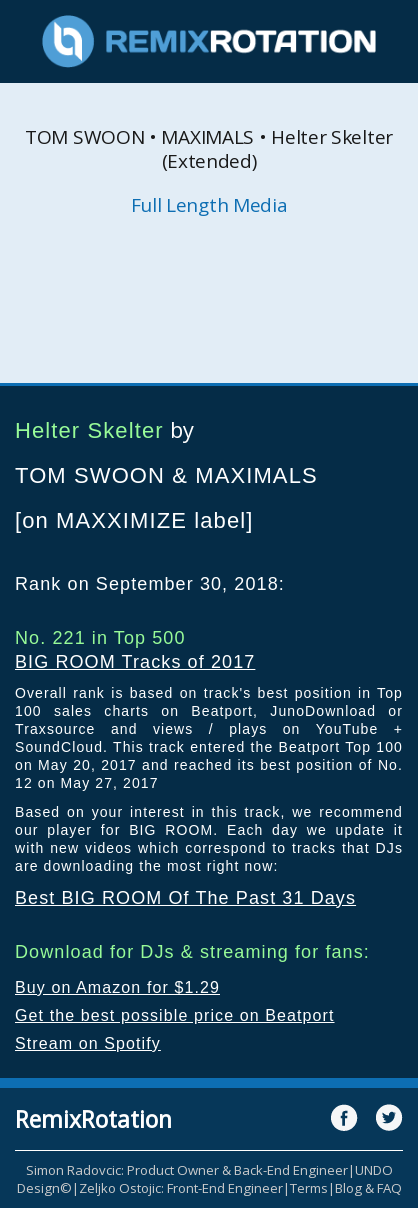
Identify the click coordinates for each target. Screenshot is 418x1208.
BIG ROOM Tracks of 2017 (135, 662)
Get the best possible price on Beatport (175, 1015)
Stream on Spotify (88, 1043)
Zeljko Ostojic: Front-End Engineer (181, 1188)
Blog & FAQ (368, 1188)
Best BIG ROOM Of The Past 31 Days (185, 898)
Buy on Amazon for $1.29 (117, 987)
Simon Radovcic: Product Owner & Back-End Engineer (187, 1170)
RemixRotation (93, 1119)
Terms (309, 1188)
